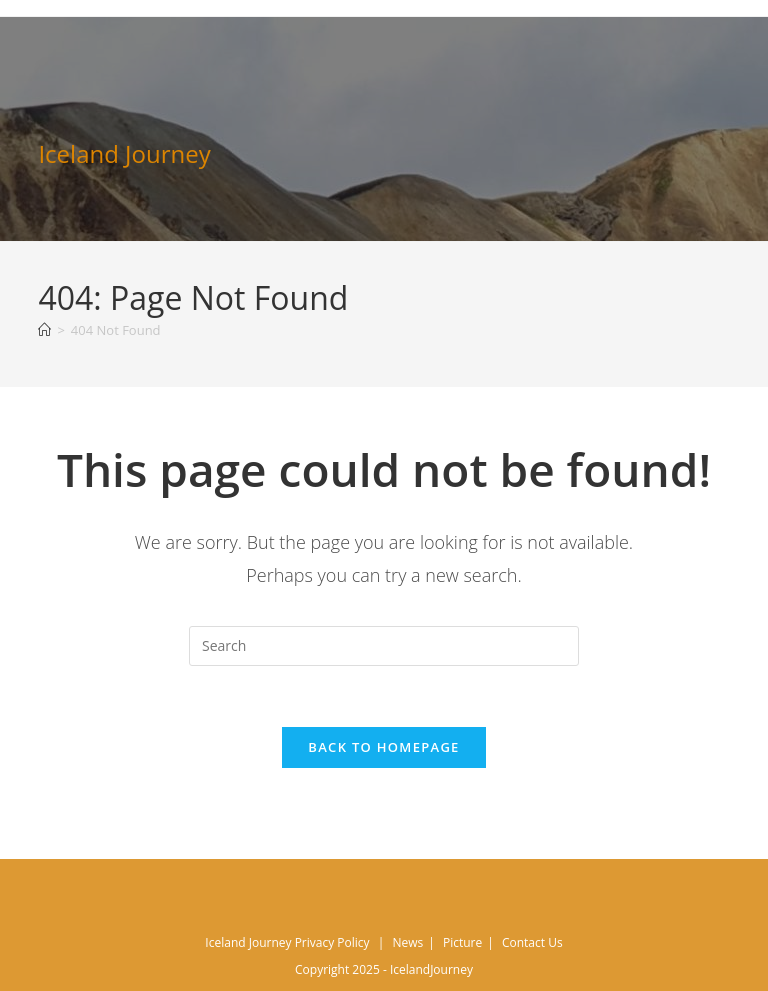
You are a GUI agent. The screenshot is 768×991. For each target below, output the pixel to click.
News (407, 942)
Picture (462, 942)
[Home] (44, 330)
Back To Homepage (383, 747)
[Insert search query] (384, 646)
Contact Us (532, 942)
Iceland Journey (124, 153)
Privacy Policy (332, 942)
